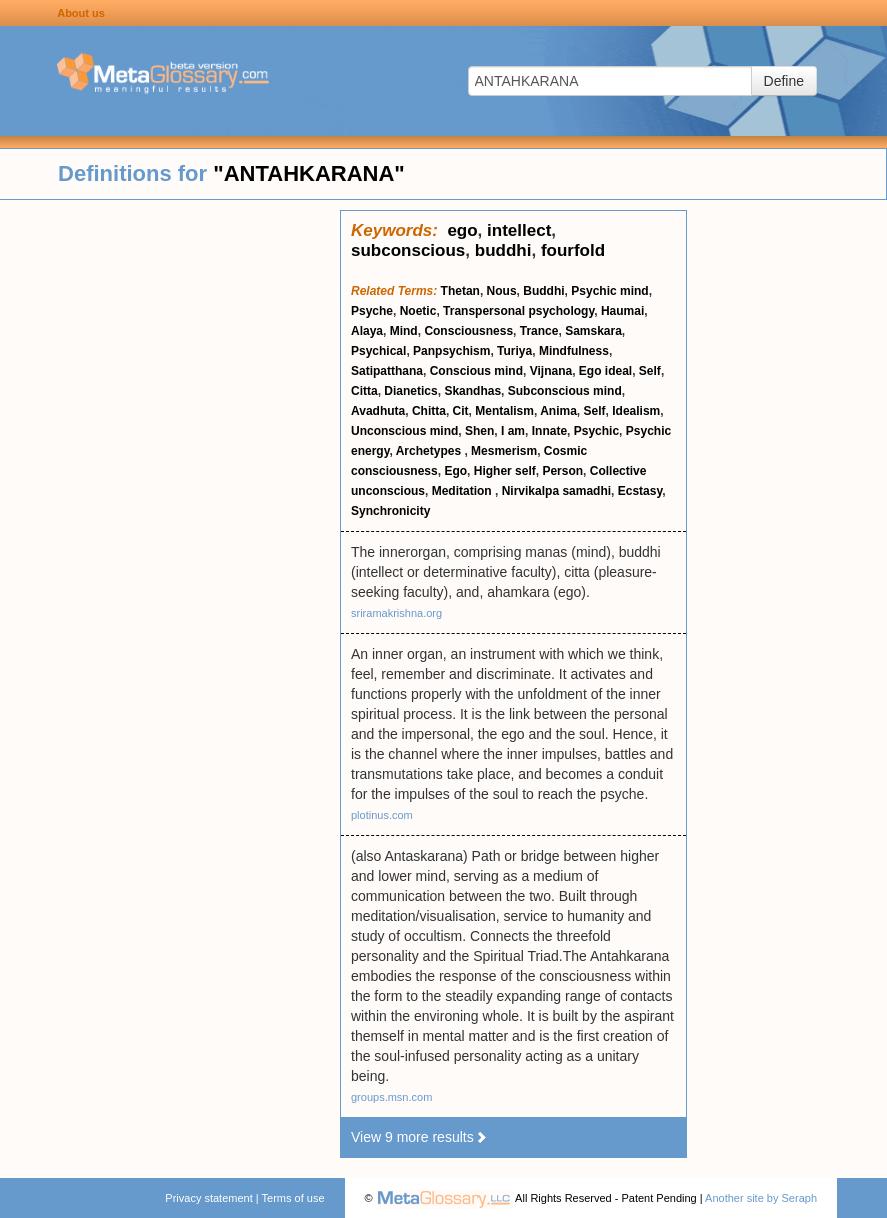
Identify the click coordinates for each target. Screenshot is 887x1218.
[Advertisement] (170, 510)
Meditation (463, 491)
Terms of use (293, 1198)
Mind (404, 331)
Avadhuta (378, 411)
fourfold (573, 250)
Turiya (514, 351)
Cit (461, 411)
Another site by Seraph (761, 1198)
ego (462, 230)
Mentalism (504, 411)
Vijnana (551, 371)
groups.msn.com (391, 1097)
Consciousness (468, 331)
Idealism (636, 411)
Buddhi (543, 291)
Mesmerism (504, 451)
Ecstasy (640, 491)
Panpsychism (451, 351)
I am (513, 431)
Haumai (622, 311)
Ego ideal (605, 371)
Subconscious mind (565, 391)
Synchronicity (390, 511)
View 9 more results (419, 1137)
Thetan (460, 291)
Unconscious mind (404, 431)
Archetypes (430, 451)
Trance (539, 331)
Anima (558, 411)
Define (784, 81)
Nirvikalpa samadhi (556, 491)
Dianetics (410, 391)
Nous (502, 291)
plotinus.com (382, 815)
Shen (479, 431)
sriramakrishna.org (396, 613)
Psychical (378, 351)
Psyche (372, 311)
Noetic (418, 311)
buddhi (503, 250)
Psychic (596, 431)
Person (562, 471)
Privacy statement (208, 1198)
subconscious (408, 250)
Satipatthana (387, 371)
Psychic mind (609, 291)
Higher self (505, 471)
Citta (364, 391)
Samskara (593, 331)
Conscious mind (476, 371)
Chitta (429, 411)
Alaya (367, 331)
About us (81, 13)
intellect (519, 230)
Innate (549, 431)
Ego (455, 471)
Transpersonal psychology (518, 311)
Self (650, 371)
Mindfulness (574, 351)
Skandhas (472, 391)
